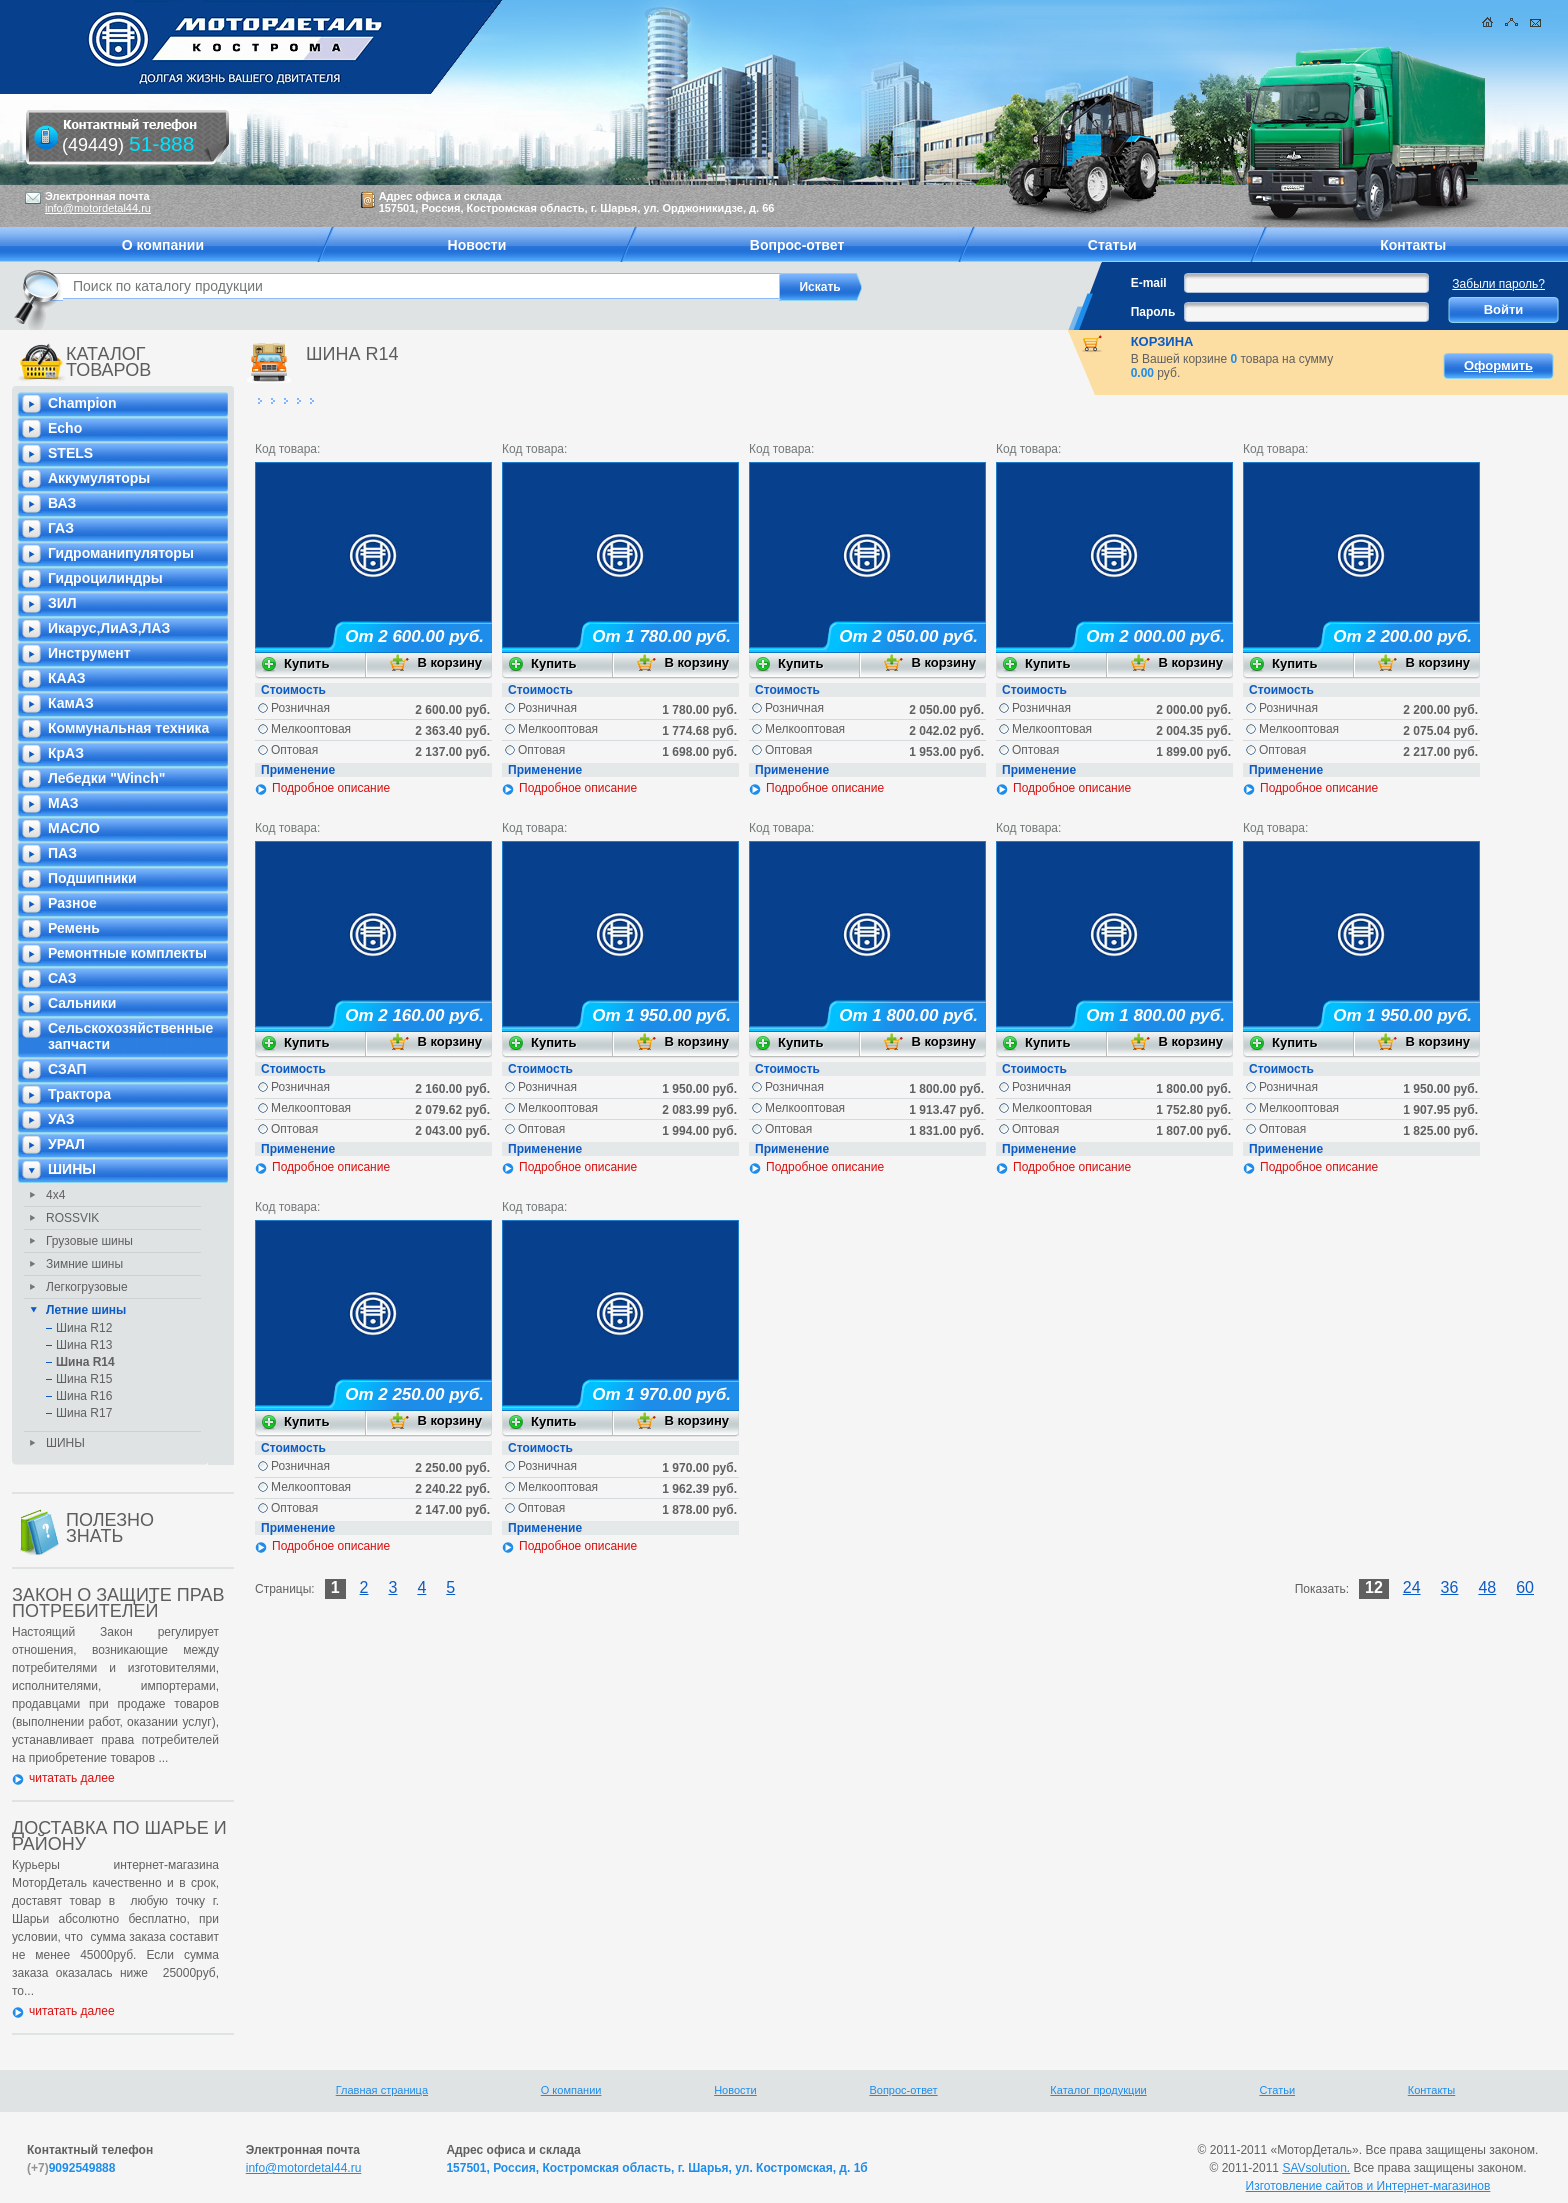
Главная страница (382, 2090)
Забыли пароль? (1498, 284)
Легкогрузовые (87, 1287)
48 (1487, 1587)
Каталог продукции (1098, 2090)
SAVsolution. (1316, 2168)
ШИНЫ (65, 1443)
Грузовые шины (89, 1241)
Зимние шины (84, 1264)
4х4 (55, 1195)
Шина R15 (84, 1379)
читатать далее (72, 1778)
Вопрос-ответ (903, 2090)
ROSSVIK (72, 1218)
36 (1450, 1587)
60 (1525, 1587)
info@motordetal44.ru (304, 2168)
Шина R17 (84, 1413)
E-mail (1149, 283)
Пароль (1153, 312)
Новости (735, 2090)
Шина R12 (84, 1328)
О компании (571, 2090)
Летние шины (86, 1310)
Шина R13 (84, 1345)
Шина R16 (84, 1396)
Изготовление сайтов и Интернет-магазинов (1368, 2186)
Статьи (1277, 2090)
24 (1412, 1587)
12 (1374, 1587)
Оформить (1498, 365)
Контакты (1432, 2090)
